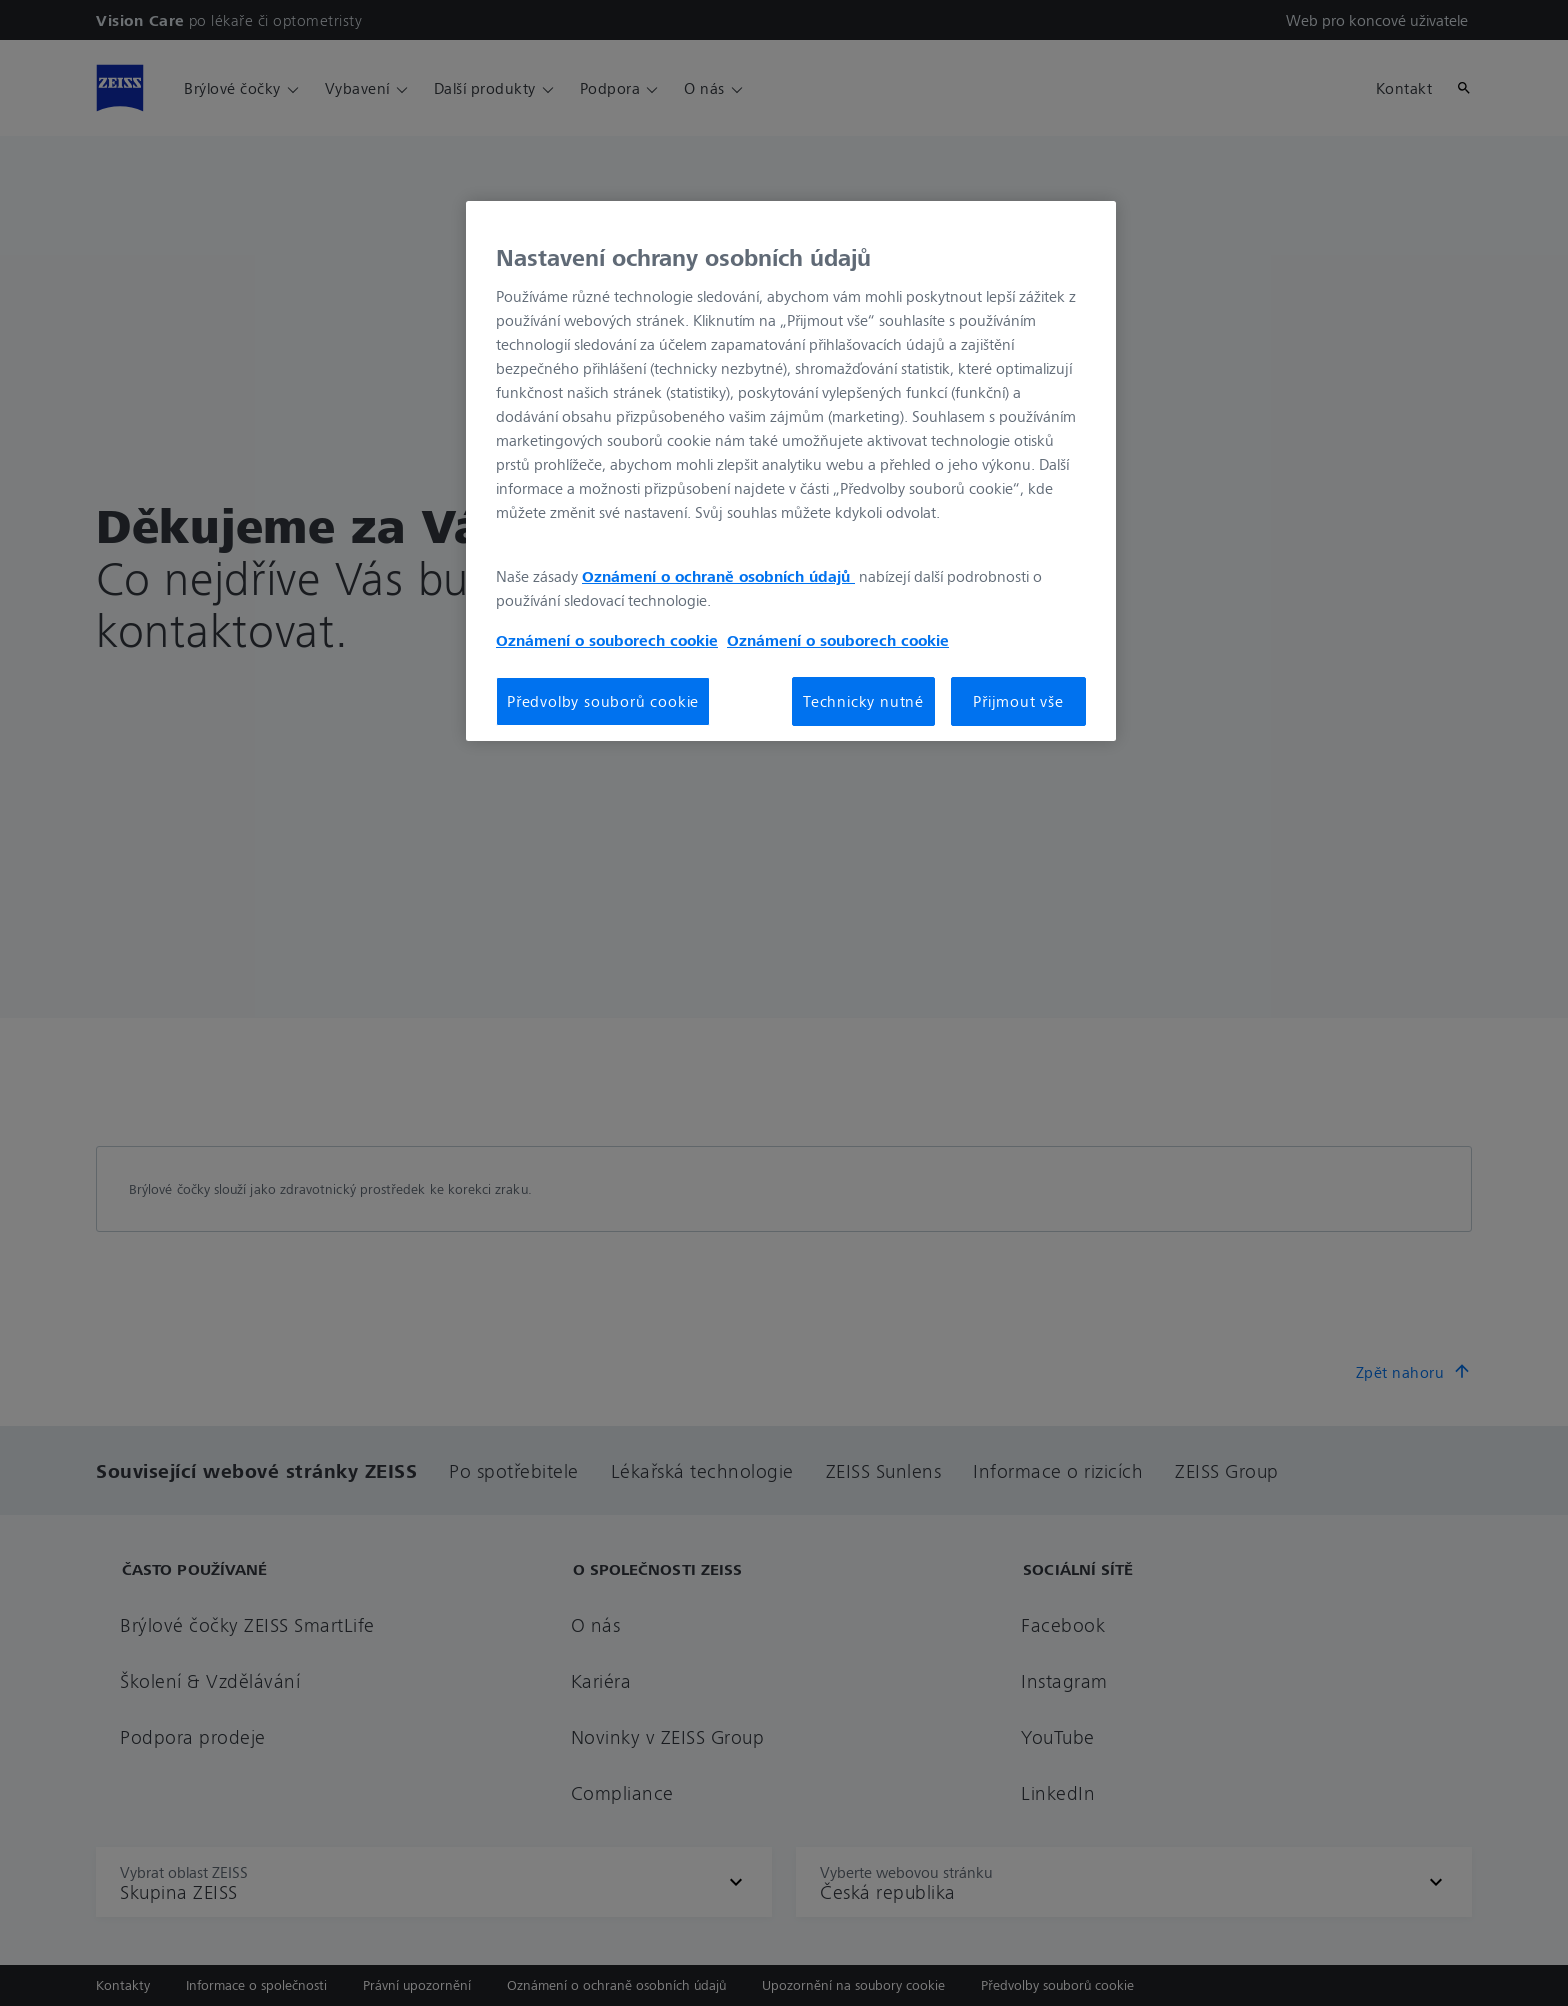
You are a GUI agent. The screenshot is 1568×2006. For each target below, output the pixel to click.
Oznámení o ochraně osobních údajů (718, 576)
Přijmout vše (1018, 701)
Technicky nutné (863, 701)
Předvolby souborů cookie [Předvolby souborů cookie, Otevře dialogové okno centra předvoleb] (603, 701)
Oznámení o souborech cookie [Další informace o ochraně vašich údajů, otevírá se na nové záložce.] (607, 640)
